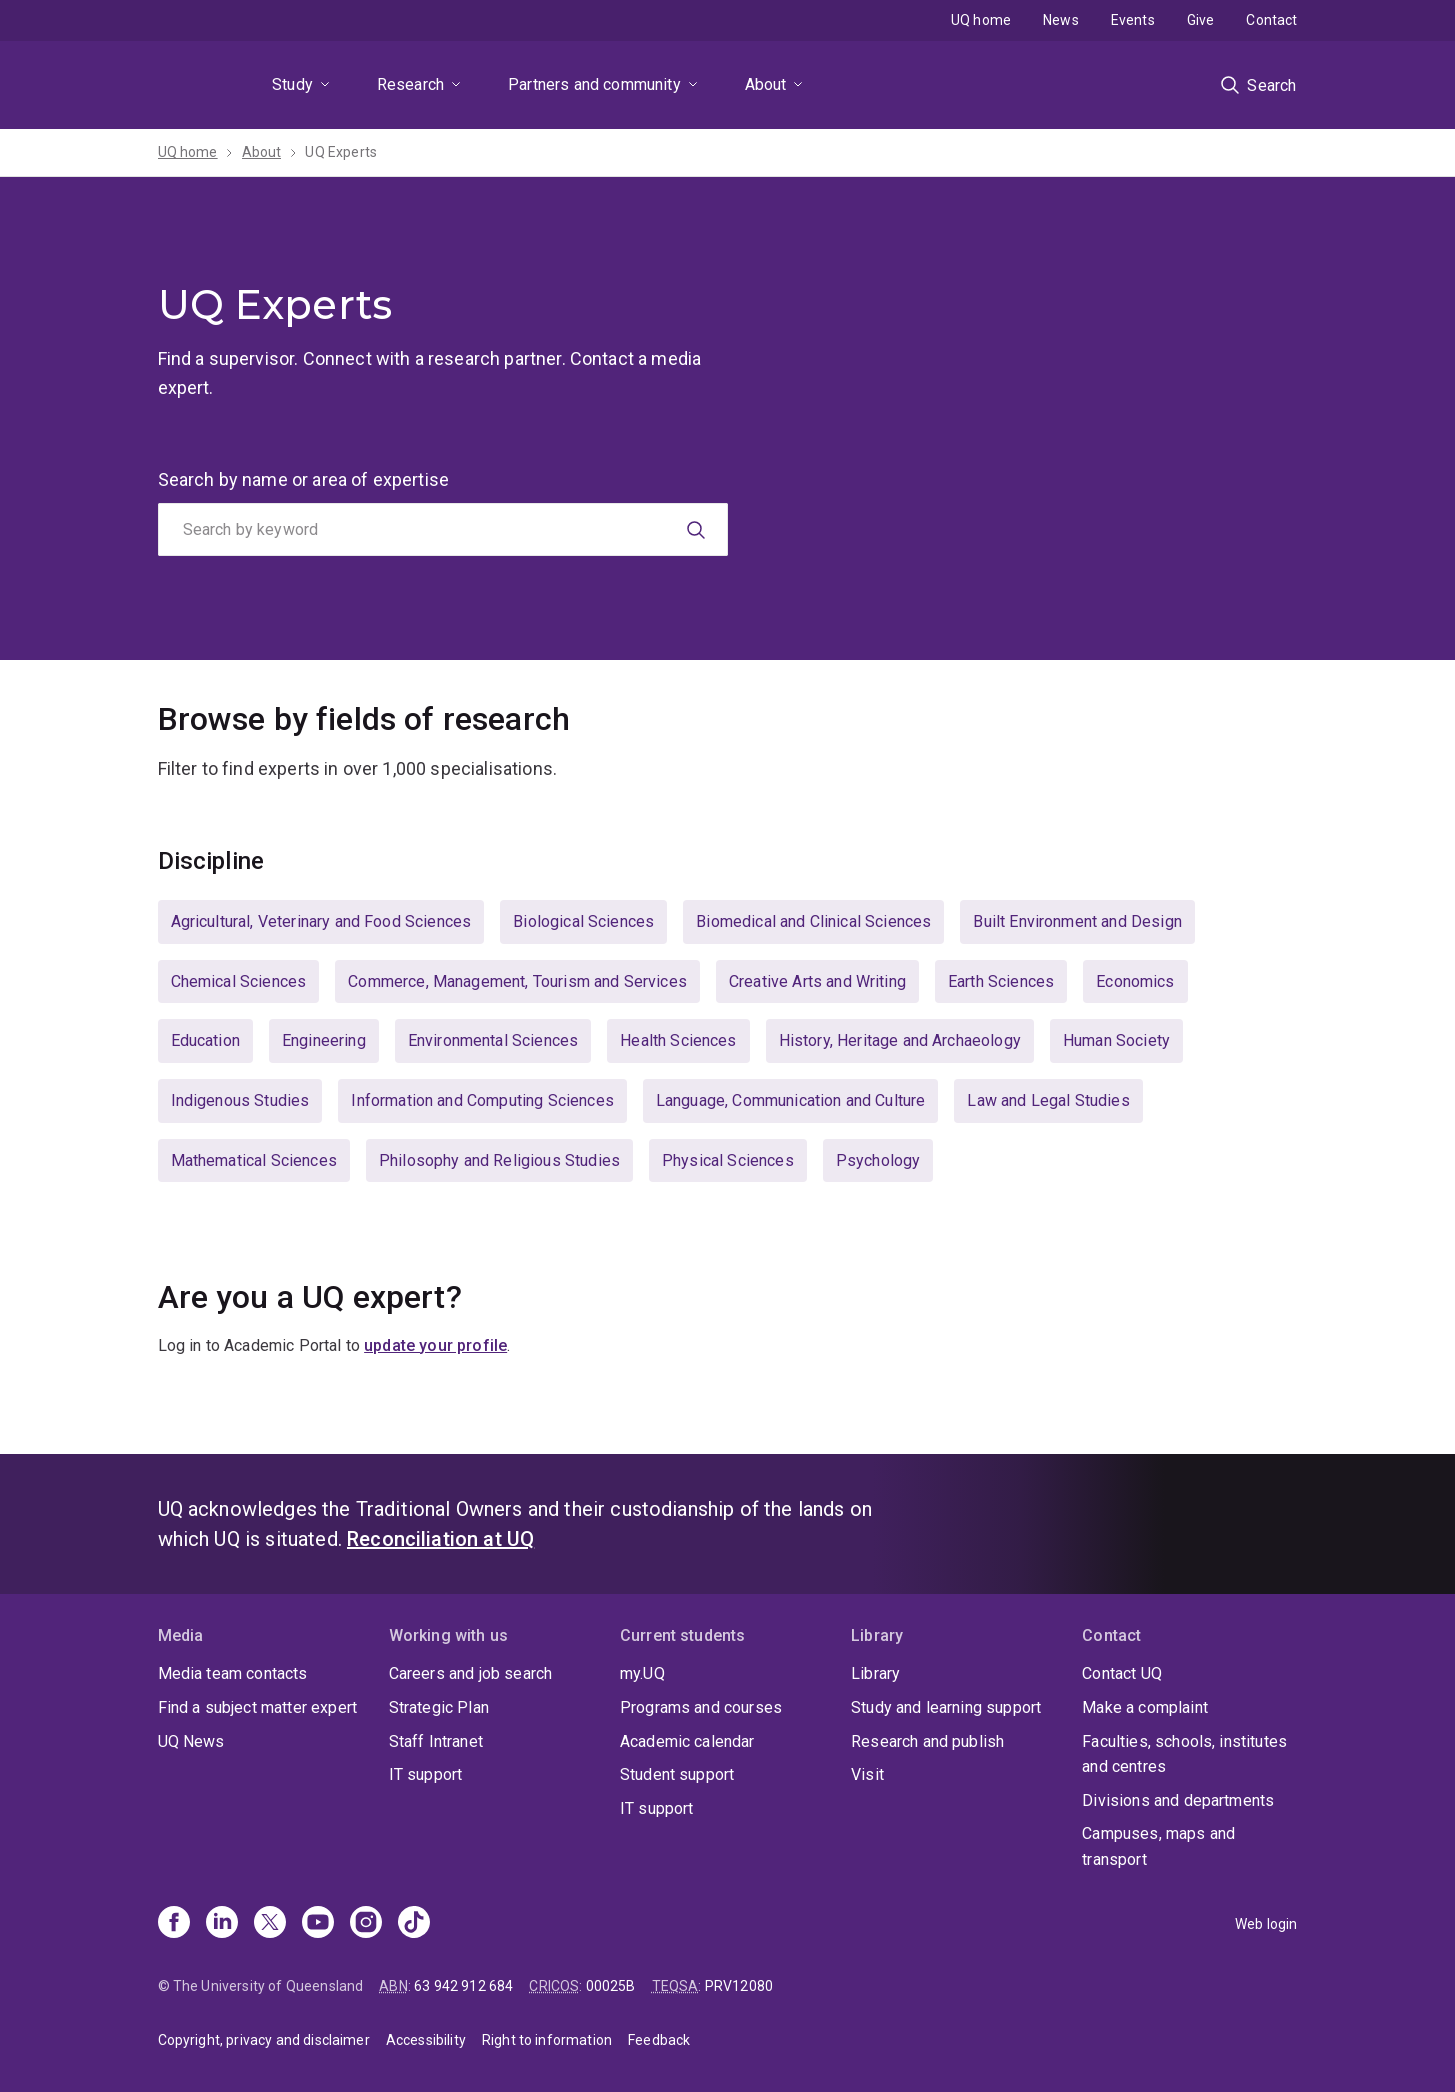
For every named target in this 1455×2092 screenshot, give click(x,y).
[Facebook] (174, 1924)
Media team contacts (233, 1673)
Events (1133, 20)
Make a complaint (1145, 1707)
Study (292, 84)
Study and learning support (946, 1707)
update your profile (435, 1345)
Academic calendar (687, 1741)
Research (410, 84)
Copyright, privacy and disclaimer (264, 2040)
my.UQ (642, 1673)
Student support (677, 1774)
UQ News (191, 1741)
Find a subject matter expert (257, 1707)
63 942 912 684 (463, 1986)
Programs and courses (701, 1707)
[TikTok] (414, 1924)
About (766, 84)
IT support (426, 1774)
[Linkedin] (222, 1924)
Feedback (659, 2040)
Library (875, 1673)
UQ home (981, 20)
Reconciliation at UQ (440, 1539)
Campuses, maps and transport (1158, 1846)
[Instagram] (366, 1924)
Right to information (547, 2040)
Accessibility (426, 2040)
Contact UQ (1122, 1673)
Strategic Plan (439, 1707)
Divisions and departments (1178, 1800)
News (1061, 20)
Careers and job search (471, 1673)
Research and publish (927, 1741)
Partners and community (594, 84)
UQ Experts (341, 152)
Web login (1266, 1924)
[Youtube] (318, 1924)
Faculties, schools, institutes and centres (1184, 1754)
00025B (611, 1986)
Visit (867, 1774)
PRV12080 (739, 1986)
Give (1201, 20)
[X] (270, 1924)
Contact (1271, 20)
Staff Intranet (436, 1741)
